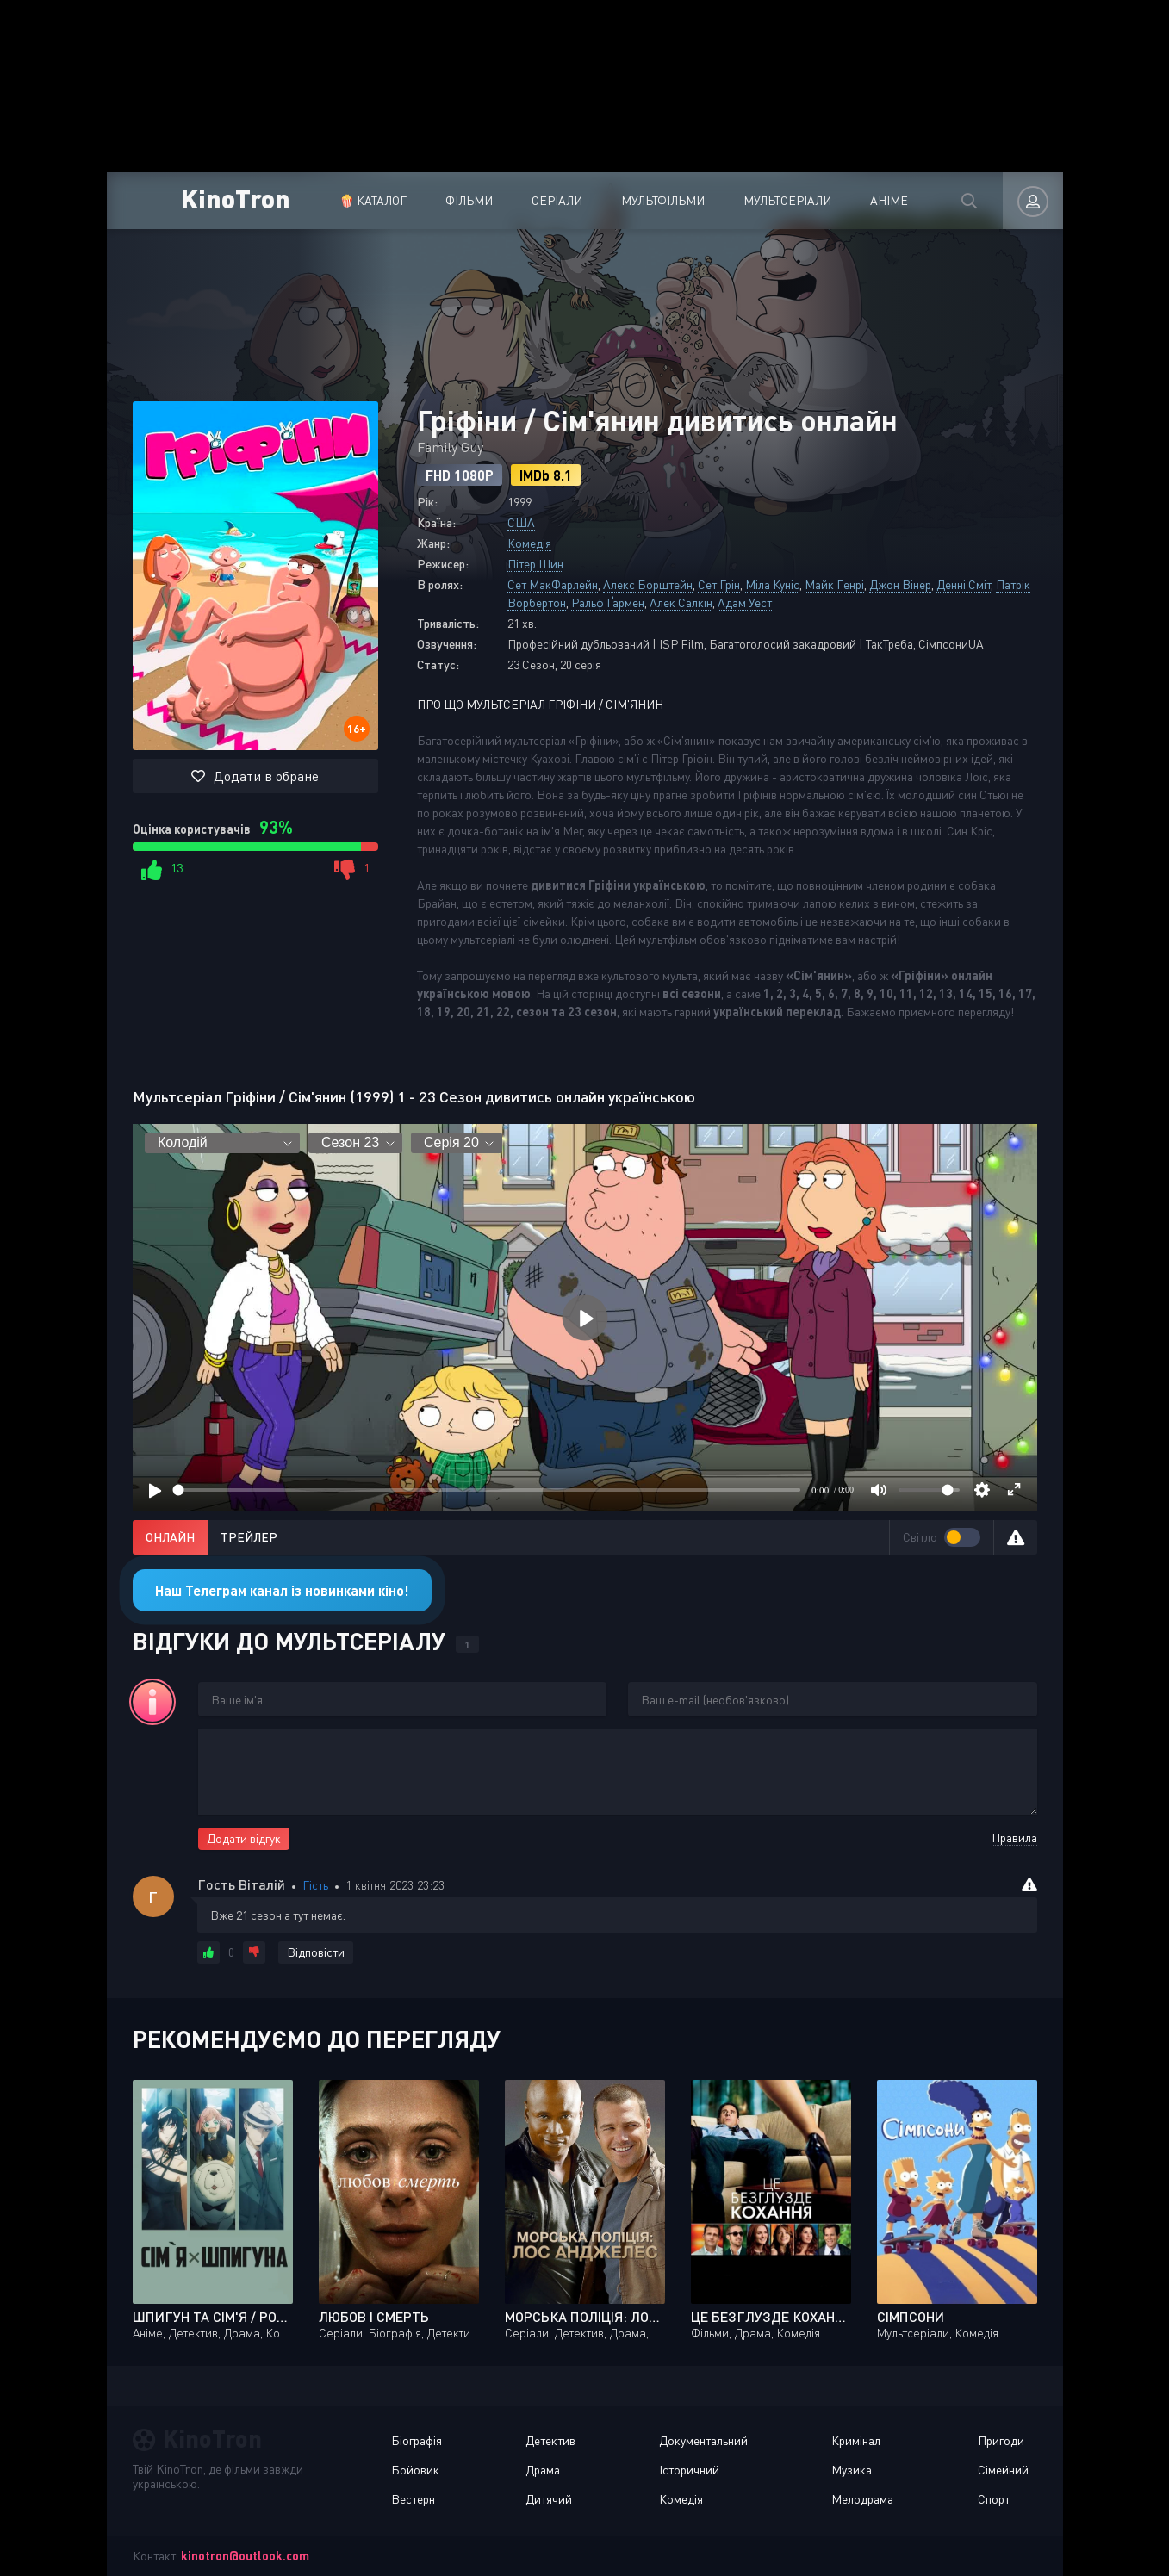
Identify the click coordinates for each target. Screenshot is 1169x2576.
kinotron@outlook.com (245, 2555)
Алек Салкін (681, 602)
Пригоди (1001, 2440)
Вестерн (413, 2499)
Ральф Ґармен (607, 602)
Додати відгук (244, 1838)
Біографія (416, 2440)
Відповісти (316, 1952)
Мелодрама (862, 2499)
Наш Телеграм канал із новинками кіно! (282, 1590)
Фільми (469, 200)
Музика (851, 2469)
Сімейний (1003, 2469)
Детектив (550, 2440)
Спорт (994, 2499)
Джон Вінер (900, 584)
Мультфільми (663, 200)
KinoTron (235, 198)
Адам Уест (745, 602)
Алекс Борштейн (648, 584)
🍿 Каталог (373, 200)
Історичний (689, 2469)
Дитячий (548, 2499)
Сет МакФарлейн (552, 584)
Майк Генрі (834, 584)
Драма (542, 2469)
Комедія (529, 543)
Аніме (889, 200)
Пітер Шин (535, 563)
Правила (1014, 1837)
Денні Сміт (963, 584)
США (521, 522)
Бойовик (415, 2469)
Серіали (557, 200)
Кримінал (855, 2440)
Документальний (703, 2440)
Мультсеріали (787, 200)
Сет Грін (719, 584)
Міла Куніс (772, 584)
